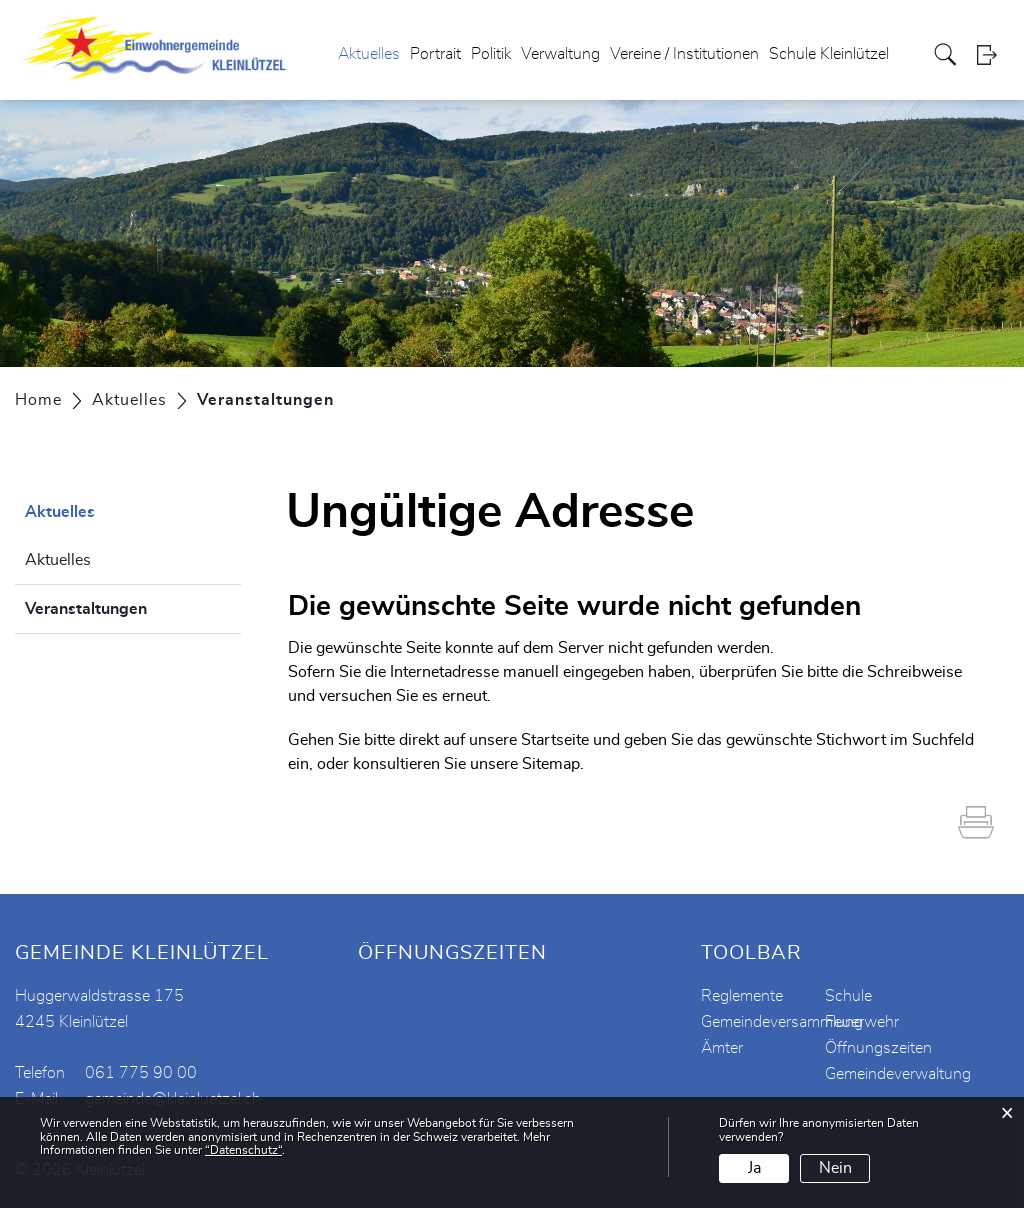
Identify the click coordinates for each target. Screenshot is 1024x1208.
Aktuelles (369, 54)
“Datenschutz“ (243, 1150)
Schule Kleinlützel (829, 54)
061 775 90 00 (141, 1073)
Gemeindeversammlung (782, 1022)
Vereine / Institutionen (684, 54)
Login (993, 54)
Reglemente (742, 996)
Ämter (722, 1048)
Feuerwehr (862, 1022)
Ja (754, 1168)
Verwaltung (560, 54)
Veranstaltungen (133, 606)
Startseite (555, 740)
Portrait (435, 54)
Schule (848, 996)
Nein (835, 1168)
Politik (491, 54)
